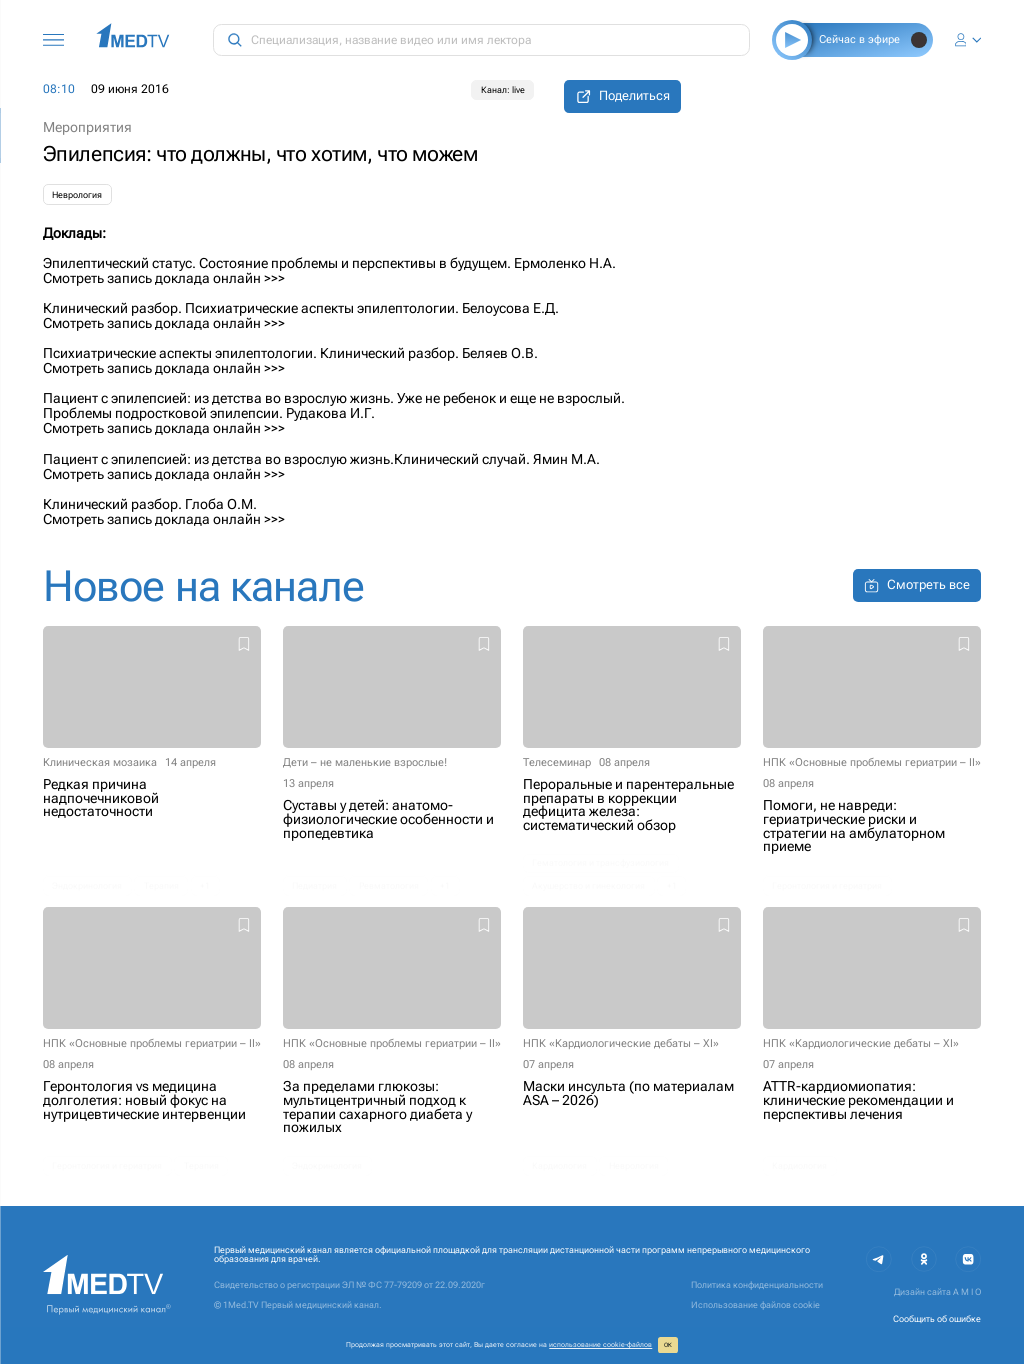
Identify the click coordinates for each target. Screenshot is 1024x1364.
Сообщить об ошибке (937, 1319)
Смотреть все (917, 585)
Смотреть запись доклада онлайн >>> (164, 278)
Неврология (77, 195)
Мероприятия (87, 127)
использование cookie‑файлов (600, 1344)
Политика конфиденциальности (757, 1285)
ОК (668, 1345)
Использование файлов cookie (755, 1305)
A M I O (967, 1292)
